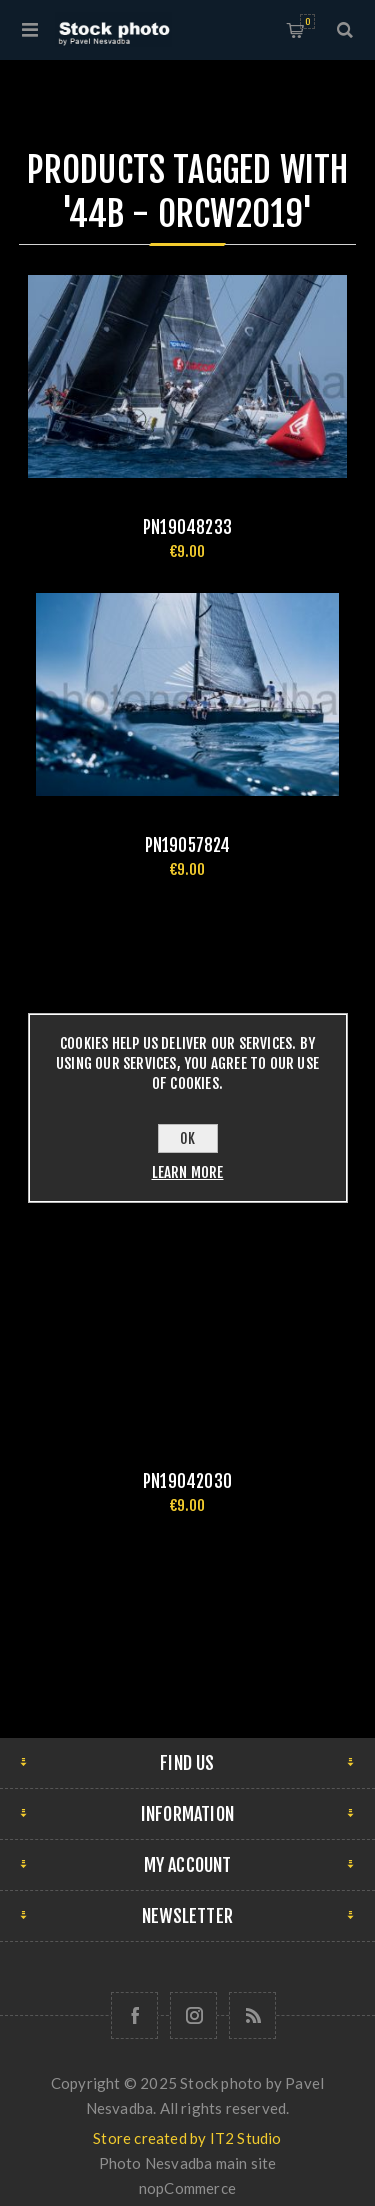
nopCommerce (187, 2188)
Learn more (188, 1172)
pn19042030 (187, 1481)
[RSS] (252, 2015)
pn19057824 (188, 845)
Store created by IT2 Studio (187, 2138)
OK (187, 1138)
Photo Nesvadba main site (188, 2163)
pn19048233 (187, 527)
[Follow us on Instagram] (193, 2015)
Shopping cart (307, 21)
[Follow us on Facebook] (134, 2015)
